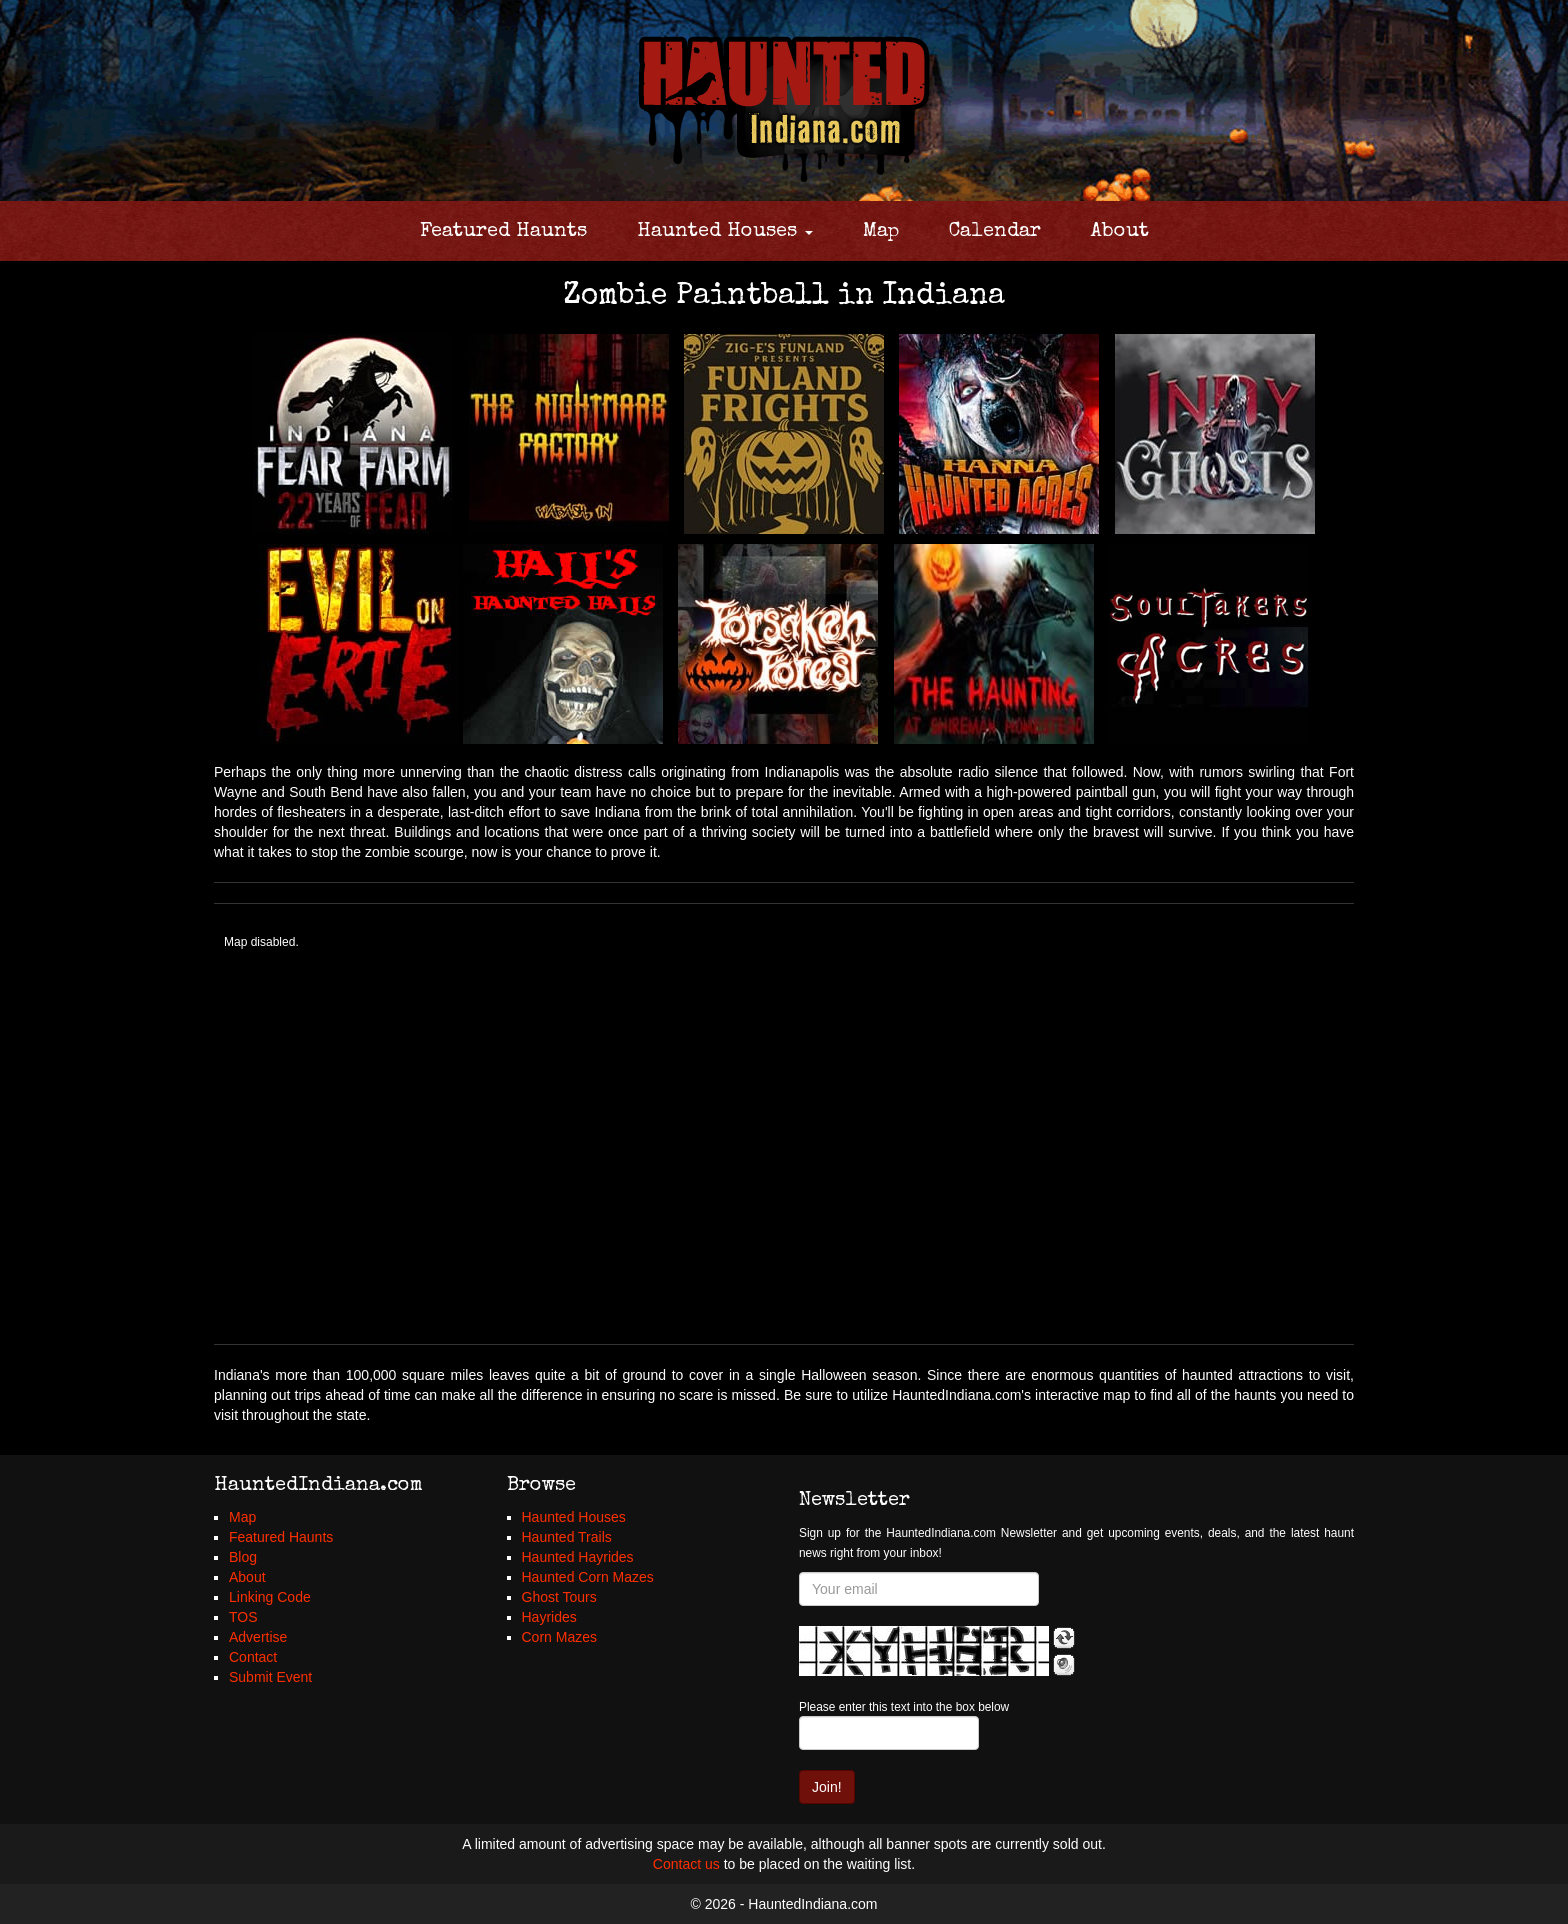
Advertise (258, 1637)
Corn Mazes (559, 1637)
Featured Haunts (503, 232)
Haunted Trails (567, 1537)
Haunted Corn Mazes (588, 1577)
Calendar (995, 232)
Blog (243, 1557)
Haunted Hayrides (578, 1557)
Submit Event (270, 1677)
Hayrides (549, 1617)
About (1120, 232)
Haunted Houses (725, 232)
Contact (253, 1657)
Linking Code (270, 1597)
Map (881, 232)
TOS (243, 1617)
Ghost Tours (559, 1597)
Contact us (686, 1864)
